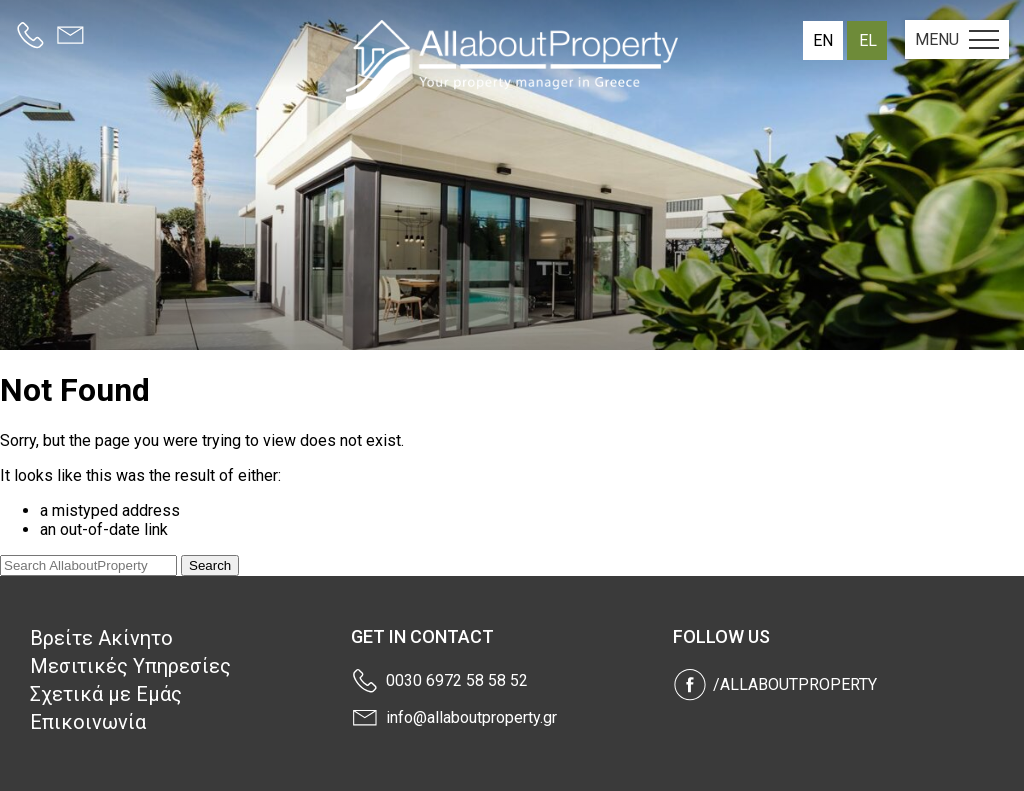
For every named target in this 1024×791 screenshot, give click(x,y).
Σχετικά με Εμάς (106, 694)
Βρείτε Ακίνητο (101, 638)
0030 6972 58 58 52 (457, 680)
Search (210, 565)
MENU (957, 39)
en (823, 40)
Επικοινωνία (88, 722)
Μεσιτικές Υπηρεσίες (130, 666)
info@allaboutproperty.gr (471, 717)
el (868, 40)
